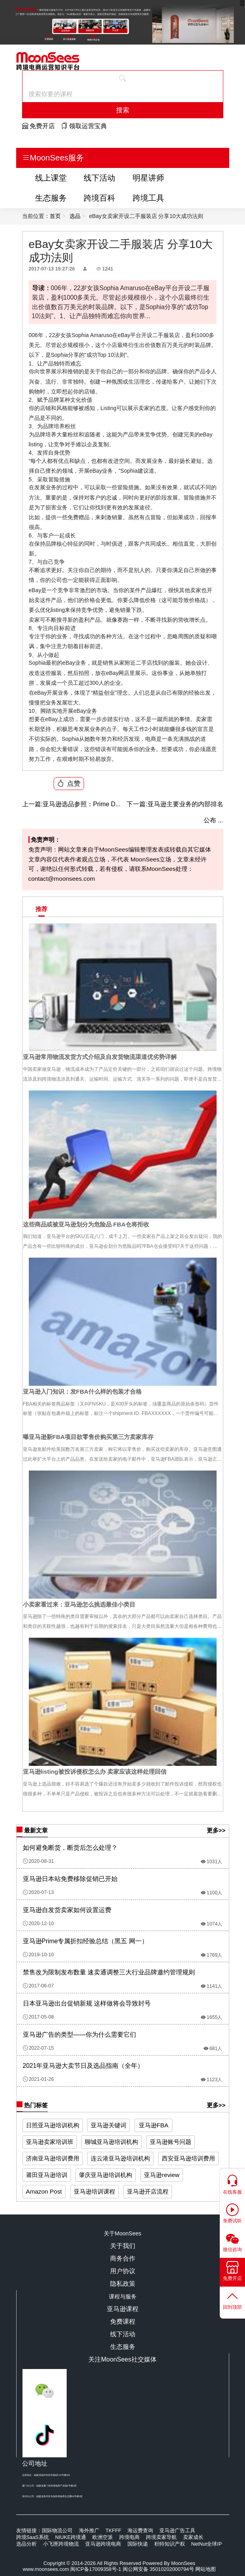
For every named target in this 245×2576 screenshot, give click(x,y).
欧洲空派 (102, 2537)
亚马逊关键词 (108, 2125)
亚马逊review (161, 2175)
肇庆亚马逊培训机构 (105, 2175)
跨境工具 (148, 197)
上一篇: (32, 804)
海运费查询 (140, 2530)
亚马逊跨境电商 (103, 2544)
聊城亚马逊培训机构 (111, 2141)
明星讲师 (148, 177)
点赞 (68, 783)
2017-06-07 (38, 1986)
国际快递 (137, 2544)
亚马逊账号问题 (170, 2141)
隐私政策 (122, 2283)
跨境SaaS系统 (32, 2537)
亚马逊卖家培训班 (49, 2141)
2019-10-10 (38, 1954)
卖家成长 (193, 2537)
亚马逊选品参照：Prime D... (71, 804)
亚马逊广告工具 (177, 2530)
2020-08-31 (38, 1861)
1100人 (212, 1893)
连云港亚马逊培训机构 (120, 2158)
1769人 (212, 1955)
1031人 (212, 1861)
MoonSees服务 (53, 157)
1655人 (212, 2017)
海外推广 (89, 2530)
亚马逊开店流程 (147, 2191)
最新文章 (32, 1831)
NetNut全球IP (206, 2544)
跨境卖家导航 (161, 2537)
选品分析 (26, 2544)
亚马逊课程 (122, 2309)
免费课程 (122, 2321)
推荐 (41, 909)
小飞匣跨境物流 (61, 2544)
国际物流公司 (57, 2530)
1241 (104, 269)
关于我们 (122, 2245)
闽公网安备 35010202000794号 (159, 2569)
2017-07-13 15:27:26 (52, 269)
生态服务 (51, 197)
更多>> (216, 1830)
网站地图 (205, 2569)
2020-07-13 (38, 1892)
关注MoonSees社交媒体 (122, 2359)
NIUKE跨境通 (70, 2537)
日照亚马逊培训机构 (52, 2125)
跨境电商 (129, 2537)
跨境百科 (99, 197)
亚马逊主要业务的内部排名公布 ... (175, 810)
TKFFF (114, 2530)
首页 (55, 216)
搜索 (122, 110)
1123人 (212, 2079)
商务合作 (122, 2258)
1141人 (212, 1986)
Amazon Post (44, 2191)
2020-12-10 (38, 1923)
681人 (213, 2048)
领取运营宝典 (84, 126)
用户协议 (122, 2271)
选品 (74, 216)
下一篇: (137, 804)
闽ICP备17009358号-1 (95, 2569)
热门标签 (32, 2105)
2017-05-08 (38, 2017)
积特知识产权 (169, 2544)
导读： (41, 288)
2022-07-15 (38, 2048)
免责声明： (44, 839)
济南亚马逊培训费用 (52, 2158)
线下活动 (99, 177)
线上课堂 (51, 177)
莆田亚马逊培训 (46, 2175)
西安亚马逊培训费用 (188, 2158)
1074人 (212, 1924)
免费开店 (38, 126)
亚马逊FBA (153, 2125)
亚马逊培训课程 (94, 2191)
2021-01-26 (38, 2079)
